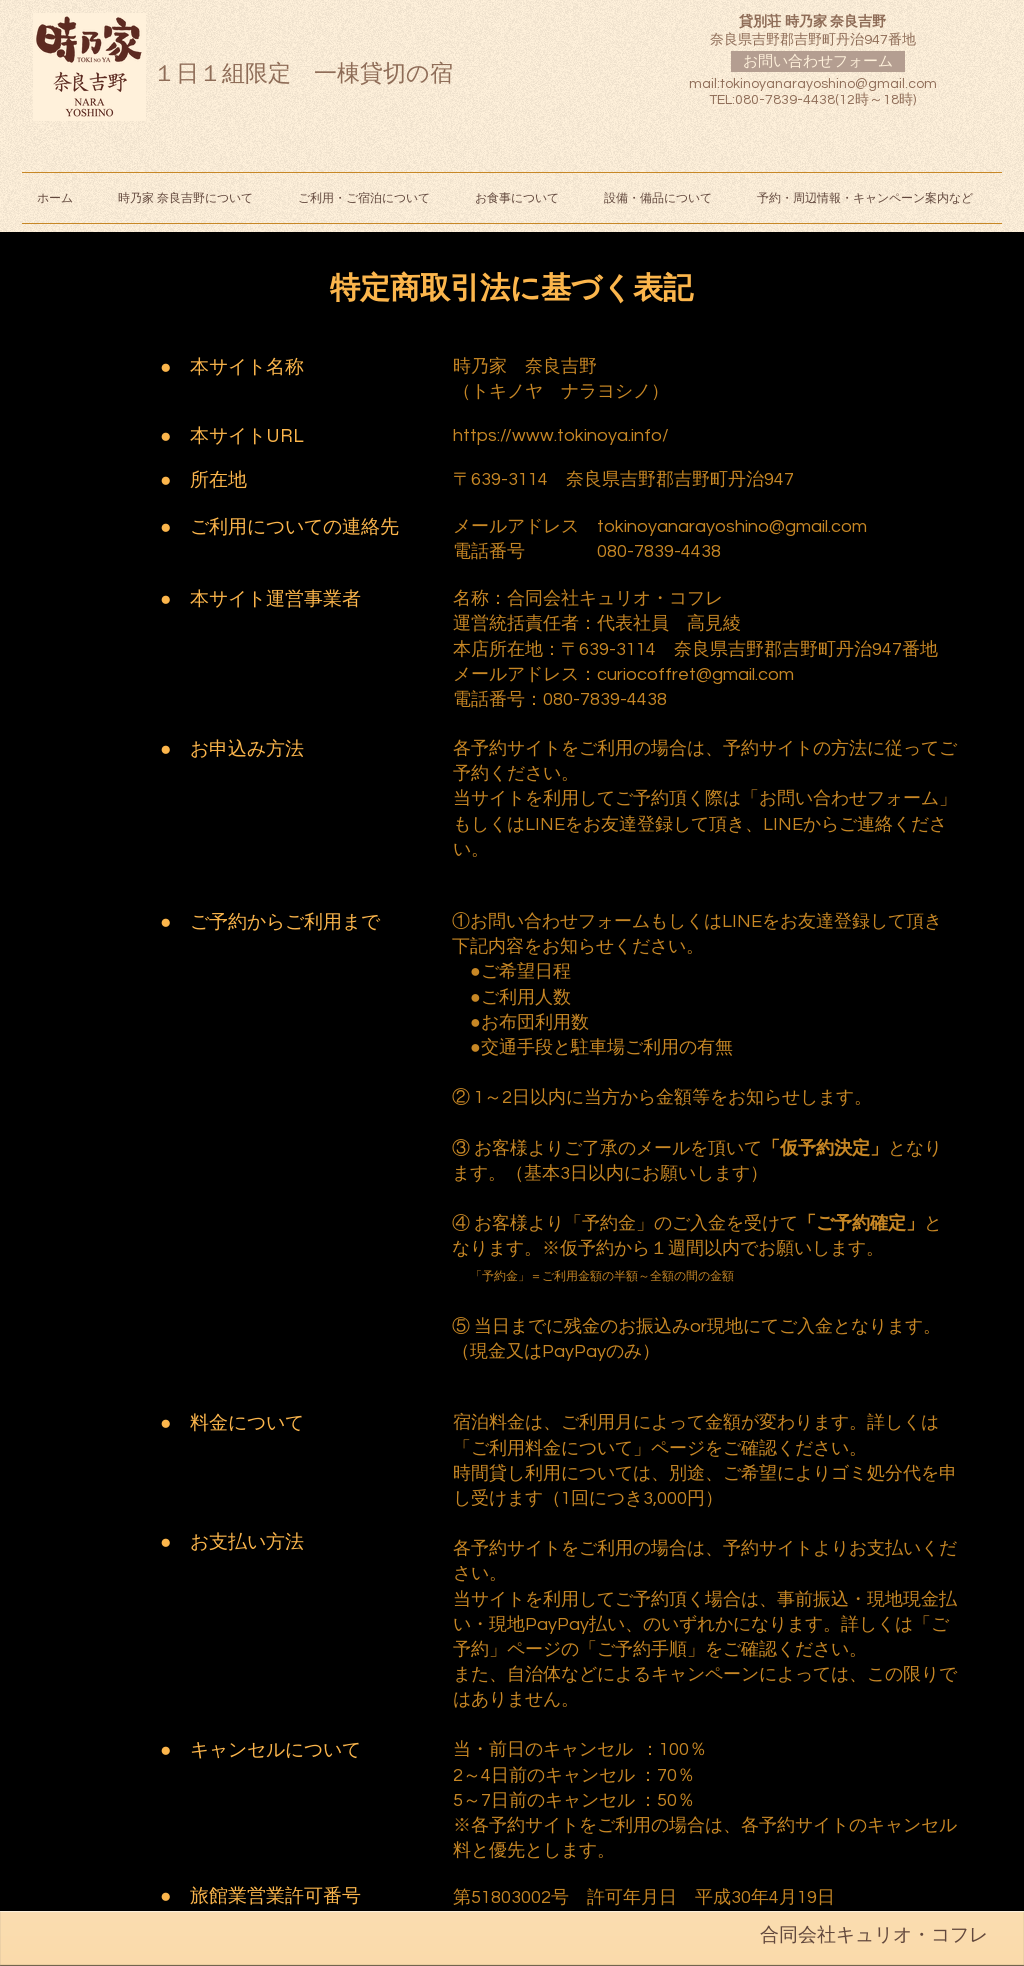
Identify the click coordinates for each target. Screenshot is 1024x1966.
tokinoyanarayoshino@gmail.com (828, 84)
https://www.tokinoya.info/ (561, 435)
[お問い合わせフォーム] (818, 61)
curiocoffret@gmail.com (695, 674)
